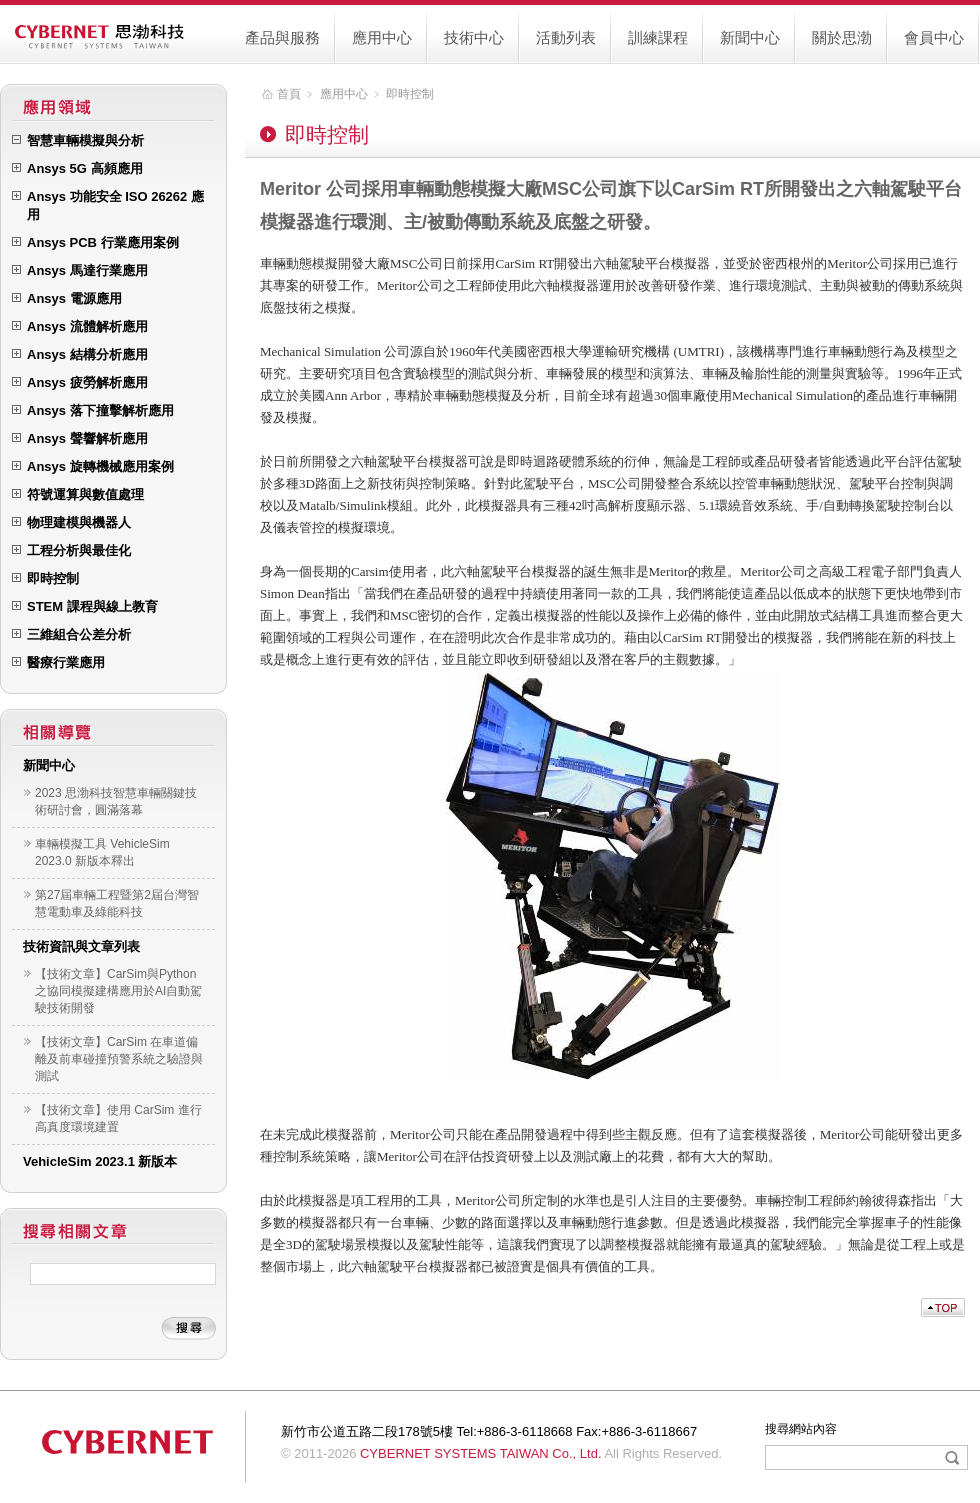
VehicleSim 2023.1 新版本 (100, 1161)
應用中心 (382, 37)
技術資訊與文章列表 (81, 946)
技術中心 (474, 37)
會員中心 (934, 37)
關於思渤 (842, 37)
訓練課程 (658, 37)
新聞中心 (750, 37)
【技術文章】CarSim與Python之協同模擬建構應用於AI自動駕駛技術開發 (118, 991)
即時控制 (410, 94)
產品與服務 (282, 37)
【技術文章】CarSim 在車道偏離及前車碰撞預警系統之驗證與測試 (119, 1059)
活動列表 (566, 37)
